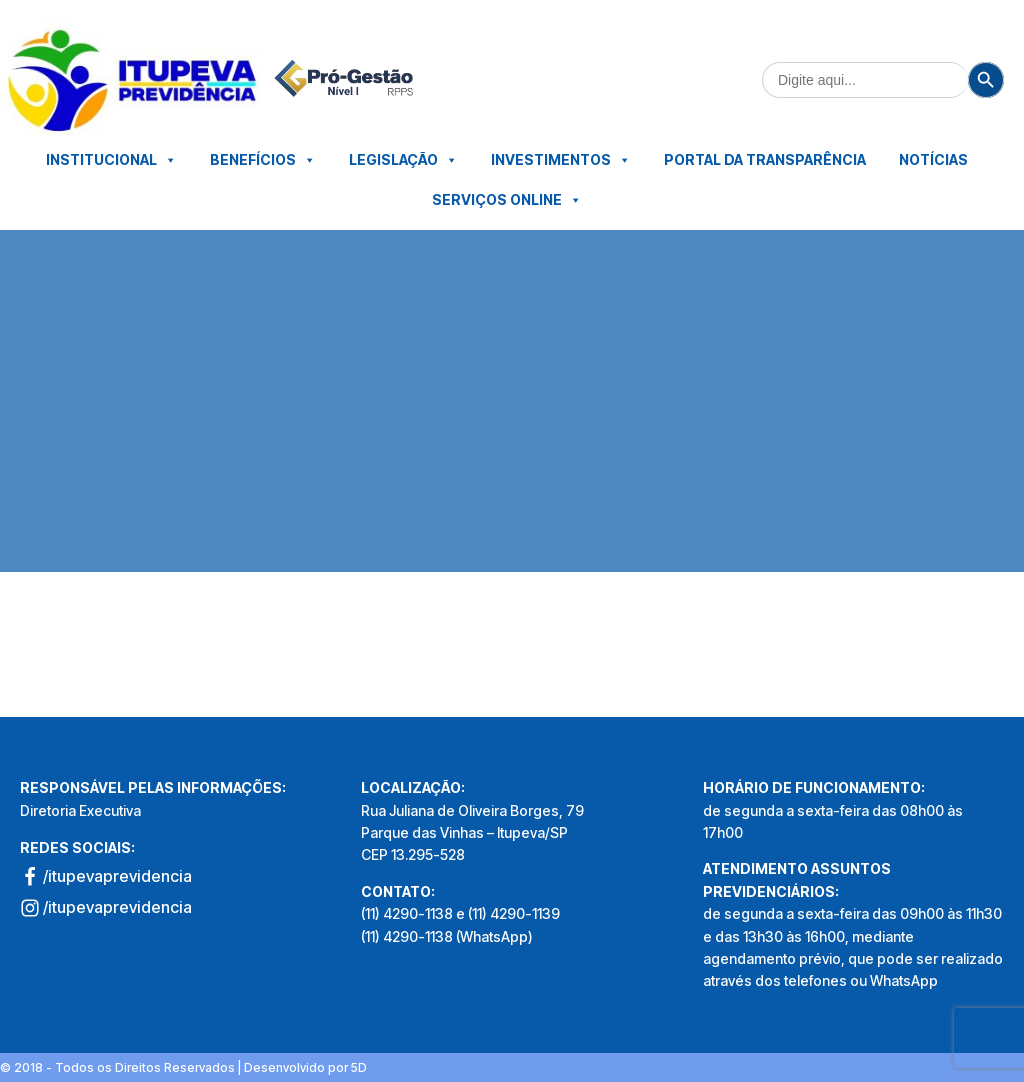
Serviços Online (507, 200)
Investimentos (561, 160)
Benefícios (263, 160)
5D (359, 1067)
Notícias (933, 159)
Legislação (403, 160)
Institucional (111, 160)
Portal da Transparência (765, 159)
